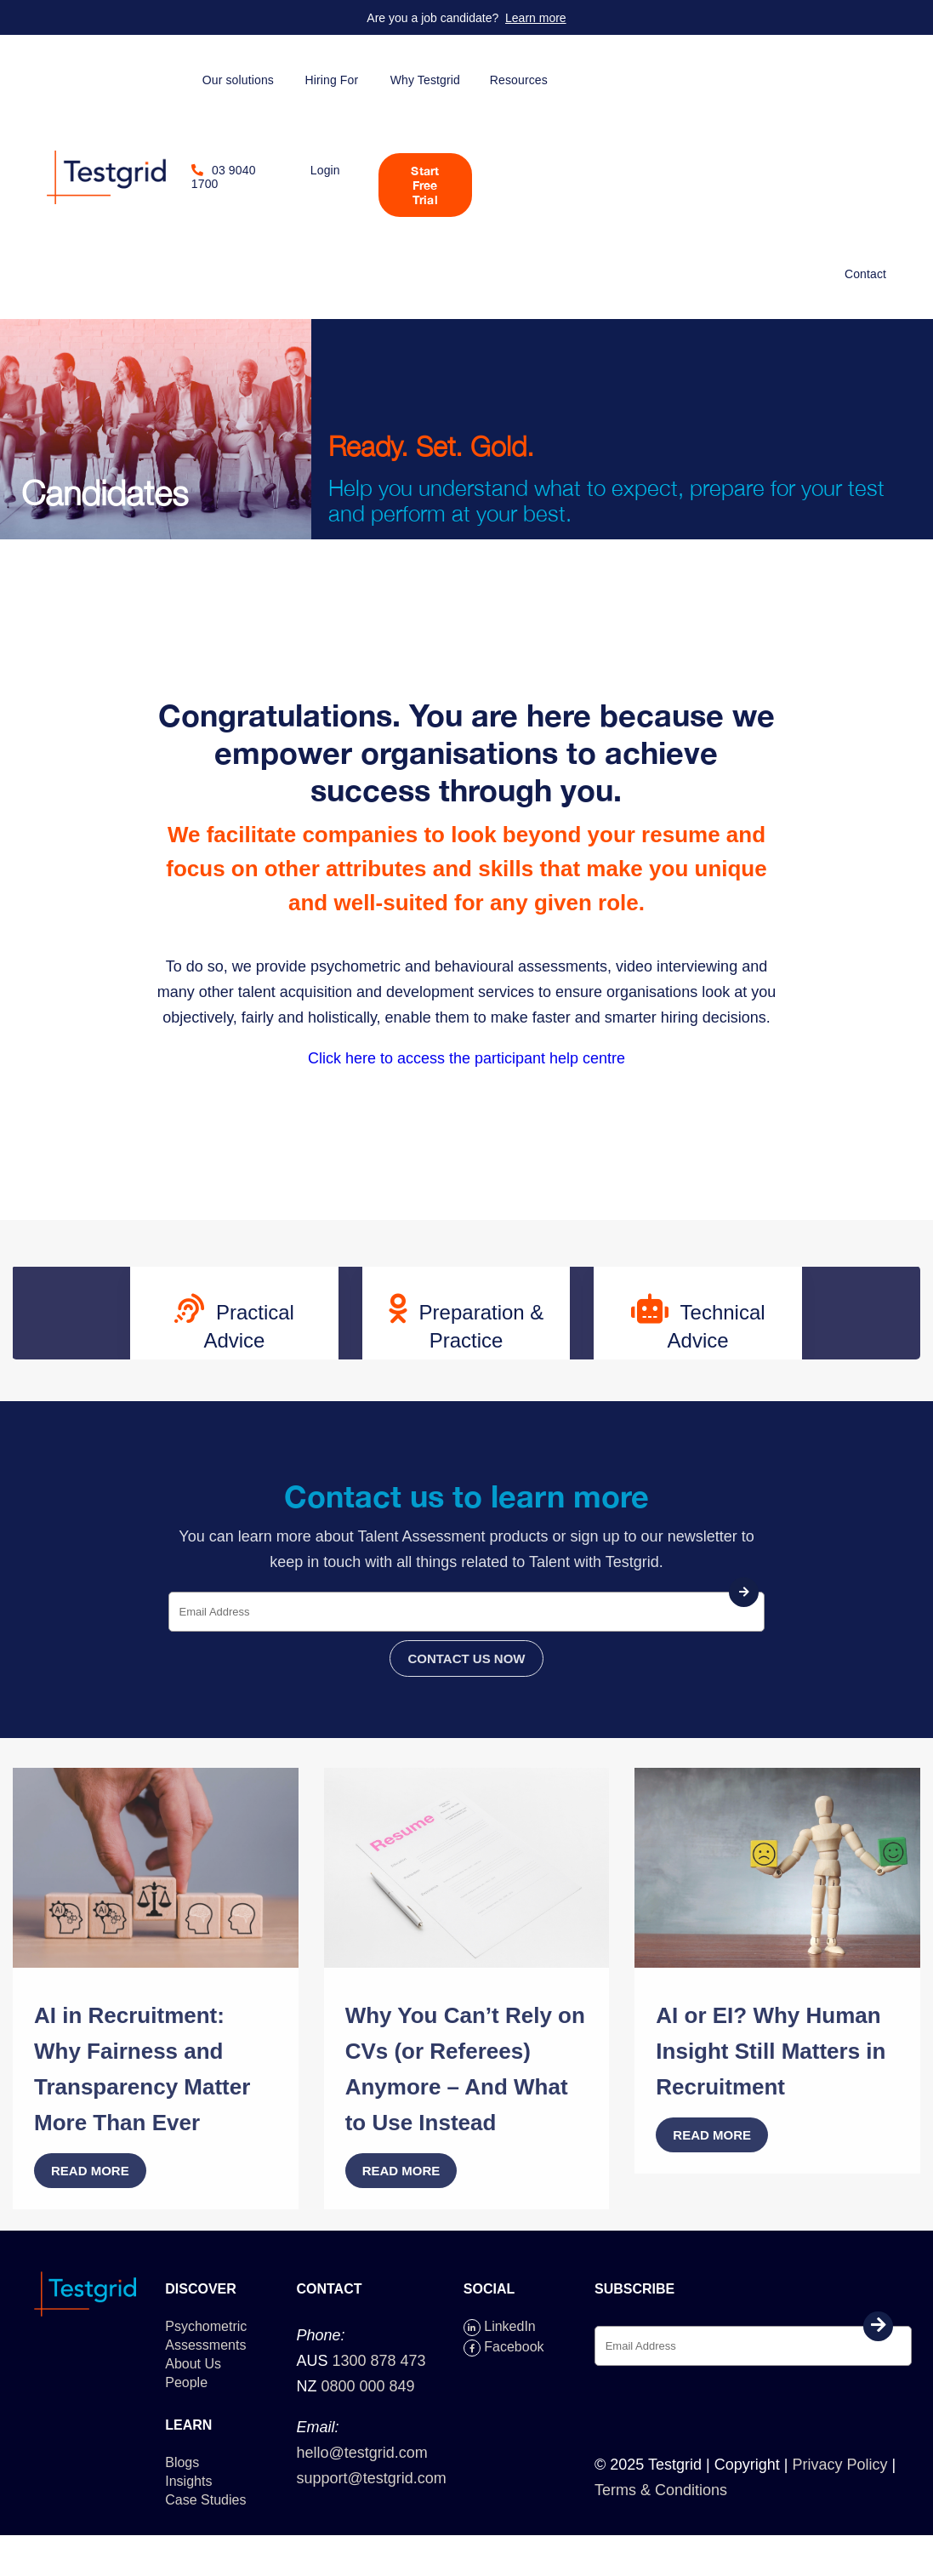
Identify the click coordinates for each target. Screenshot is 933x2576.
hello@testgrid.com (361, 2452)
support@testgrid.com (371, 2478)
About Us (193, 2364)
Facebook (504, 2346)
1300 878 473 (379, 2360)
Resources (519, 80)
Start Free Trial (425, 185)
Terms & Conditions (661, 2490)
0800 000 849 (367, 2386)
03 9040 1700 (223, 177)
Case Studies (205, 2500)
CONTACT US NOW (466, 1658)
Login (325, 170)
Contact (865, 274)
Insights (188, 2481)
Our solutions (238, 80)
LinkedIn (500, 2326)
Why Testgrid (425, 80)
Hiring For (331, 80)
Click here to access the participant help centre (466, 1058)
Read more (90, 2170)
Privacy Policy (839, 2464)
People (186, 2382)
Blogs (182, 2462)
